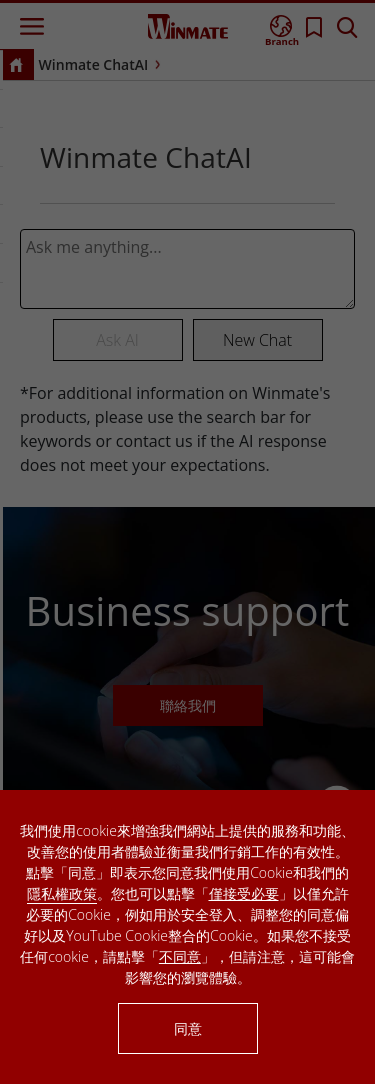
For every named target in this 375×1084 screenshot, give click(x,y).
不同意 (180, 956)
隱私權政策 (62, 893)
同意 (188, 1028)
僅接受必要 (244, 893)
